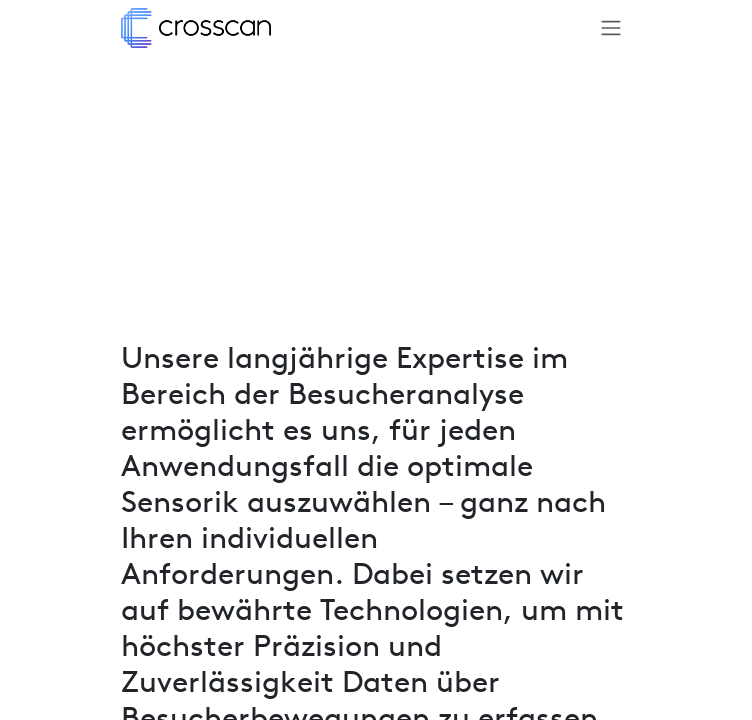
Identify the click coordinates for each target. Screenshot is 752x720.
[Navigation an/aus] (611, 28)
